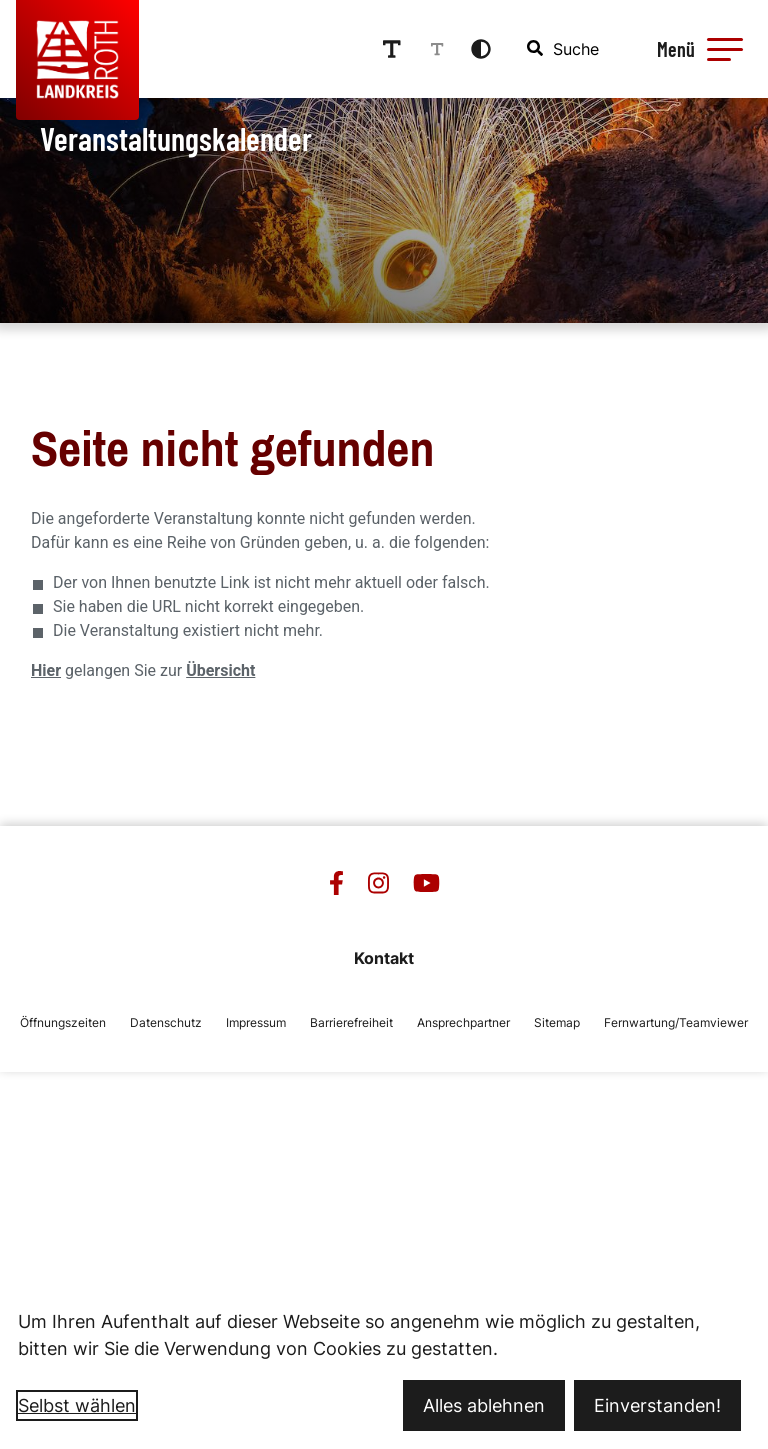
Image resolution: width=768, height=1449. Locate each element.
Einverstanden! (657, 1405)
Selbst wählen (77, 1405)
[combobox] (564, 49)
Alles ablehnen (484, 1405)
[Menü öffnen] (697, 49)
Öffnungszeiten (63, 1022)
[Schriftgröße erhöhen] (392, 49)
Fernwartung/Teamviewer (676, 1022)
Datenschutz (166, 1022)
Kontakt (384, 958)
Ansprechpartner (463, 1022)
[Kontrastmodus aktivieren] (481, 49)
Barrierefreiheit (351, 1022)
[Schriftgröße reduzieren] (437, 49)
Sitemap (557, 1022)
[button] (725, 49)
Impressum (256, 1022)
